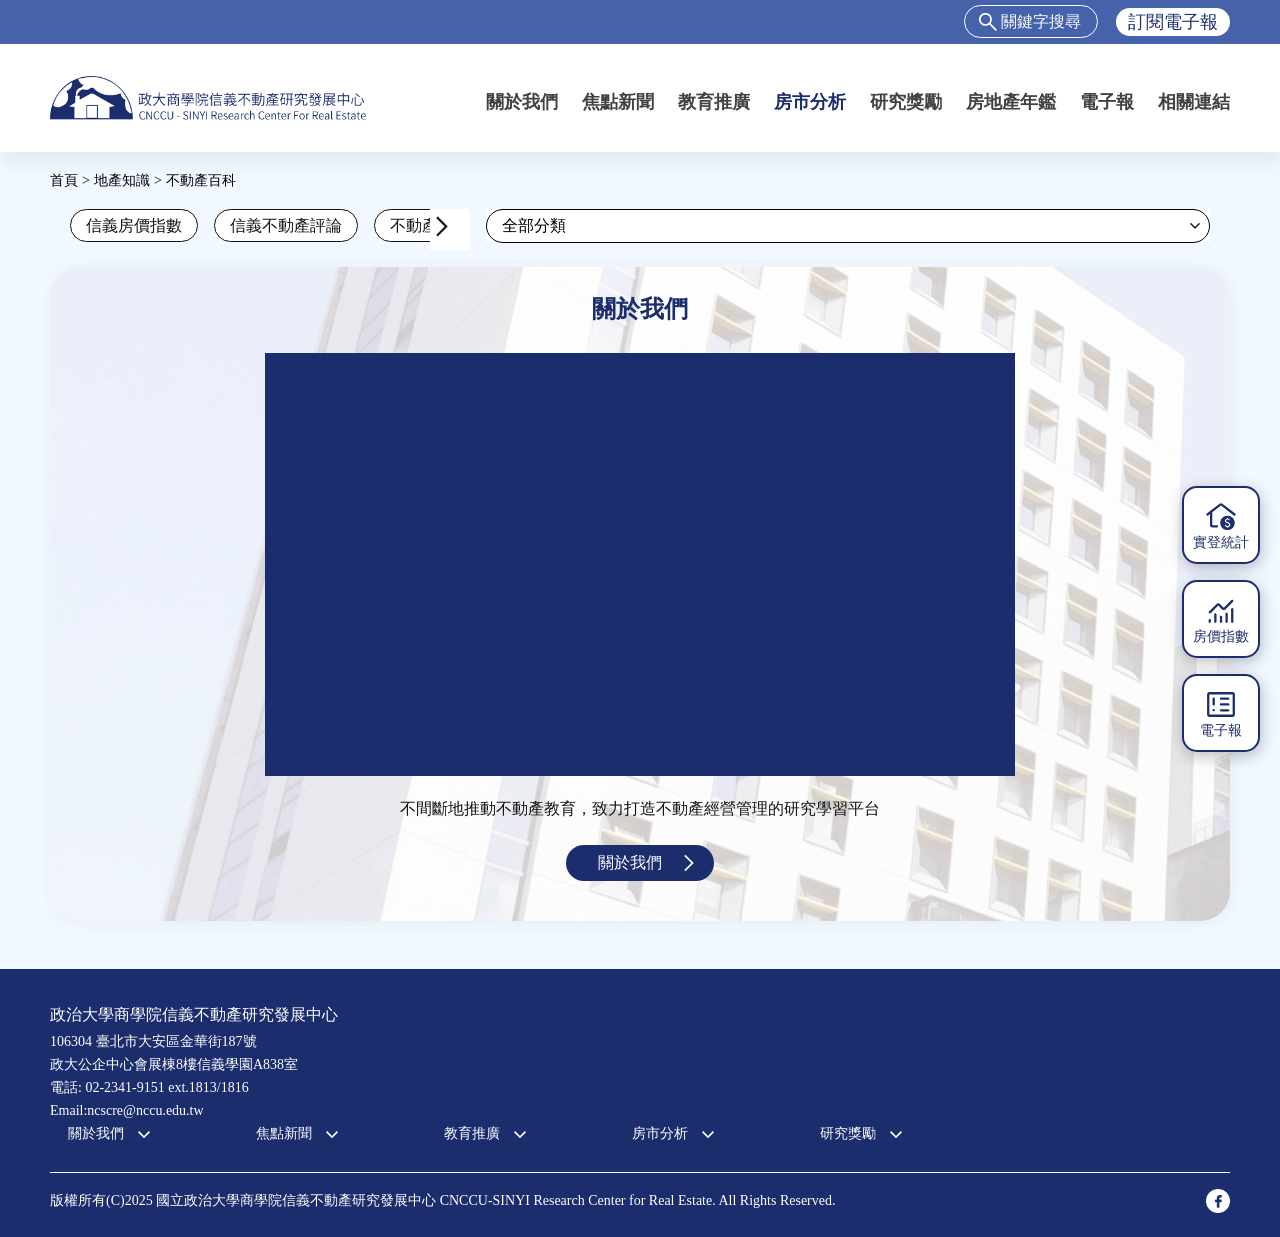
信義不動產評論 (286, 225)
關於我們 (522, 102)
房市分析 (810, 102)
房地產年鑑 (1011, 102)
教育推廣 (714, 102)
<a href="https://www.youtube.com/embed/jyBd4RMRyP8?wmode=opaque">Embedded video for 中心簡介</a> (640, 564)
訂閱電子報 (1173, 22)
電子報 (1107, 102)
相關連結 (1194, 102)
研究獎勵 (906, 102)
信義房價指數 (134, 225)
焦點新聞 (618, 102)
